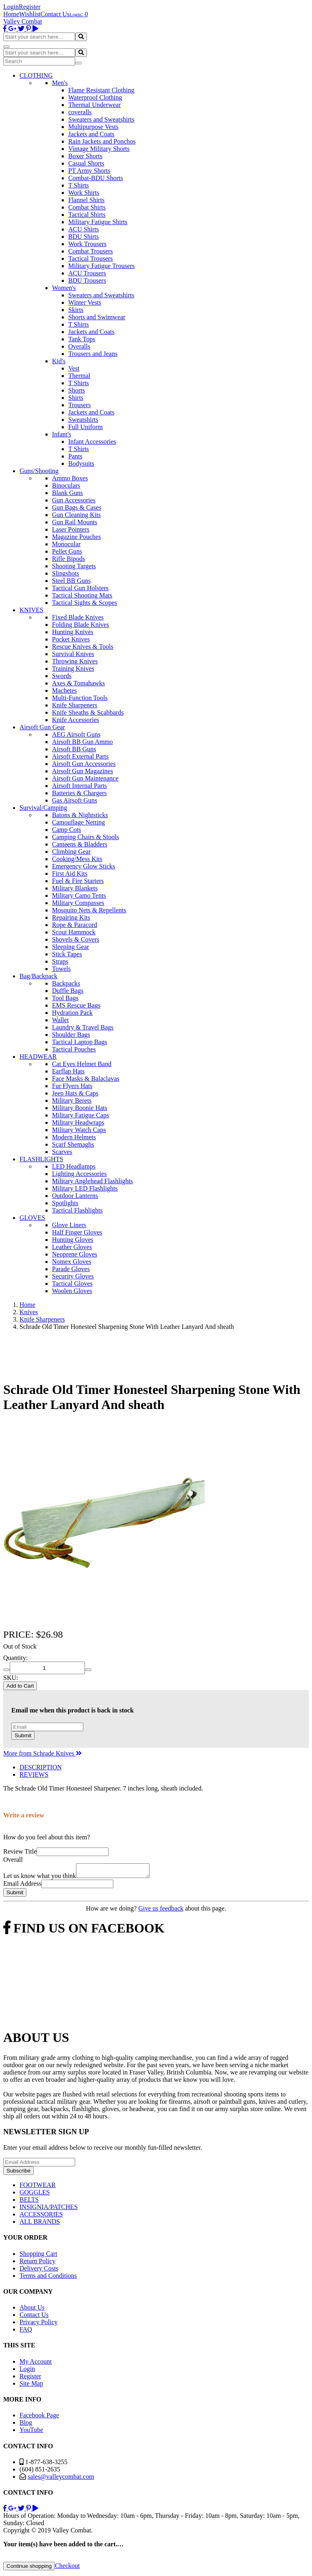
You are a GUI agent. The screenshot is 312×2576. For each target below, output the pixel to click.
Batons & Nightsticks (80, 814)
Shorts (76, 390)
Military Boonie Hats (79, 1107)
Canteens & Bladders (79, 844)
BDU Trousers (87, 280)
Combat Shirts (87, 207)
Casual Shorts (86, 163)
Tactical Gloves (72, 1283)
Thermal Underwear (94, 104)
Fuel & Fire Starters (78, 880)
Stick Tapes (67, 954)
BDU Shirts (83, 236)
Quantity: (15, 1657)
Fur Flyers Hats (72, 1085)
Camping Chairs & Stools (85, 836)
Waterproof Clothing (95, 97)
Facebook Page (39, 2417)
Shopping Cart (38, 2256)
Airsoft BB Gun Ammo (82, 741)
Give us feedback (160, 1910)
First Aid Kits (69, 873)
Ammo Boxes (70, 478)
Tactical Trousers (90, 258)
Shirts (75, 397)
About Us (32, 2309)
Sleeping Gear (70, 946)
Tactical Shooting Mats (82, 595)
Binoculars (66, 485)
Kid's (58, 361)
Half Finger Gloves (77, 1232)
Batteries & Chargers (79, 793)
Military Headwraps (78, 1122)
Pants (75, 456)
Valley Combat (22, 21)
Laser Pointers (70, 529)
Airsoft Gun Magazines (82, 771)
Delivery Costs (39, 2270)
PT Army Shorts (89, 170)
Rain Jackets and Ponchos (102, 141)
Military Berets (71, 1100)
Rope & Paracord (74, 924)
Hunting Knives (72, 631)
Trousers (79, 404)
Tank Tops (81, 339)
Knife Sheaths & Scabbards (88, 712)
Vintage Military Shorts (99, 148)
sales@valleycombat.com (61, 2479)
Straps (60, 961)
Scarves (62, 1151)
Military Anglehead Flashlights (92, 1181)
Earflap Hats (68, 1071)
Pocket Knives (71, 639)
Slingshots (65, 573)
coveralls (80, 112)
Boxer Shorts (85, 156)
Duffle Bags (67, 990)
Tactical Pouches (74, 1049)
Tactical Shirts (87, 214)
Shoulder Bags (71, 1034)
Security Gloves (73, 1276)
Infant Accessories (92, 441)
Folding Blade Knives (80, 624)
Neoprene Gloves (75, 1254)
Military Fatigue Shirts (98, 221)
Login (11, 6)
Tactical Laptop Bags (79, 1041)
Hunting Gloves (72, 1239)
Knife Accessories (75, 719)
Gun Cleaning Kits (76, 514)
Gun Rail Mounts (74, 522)
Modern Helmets (74, 1137)
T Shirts (78, 185)
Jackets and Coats (91, 134)
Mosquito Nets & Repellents (89, 910)
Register (29, 6)
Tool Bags (65, 998)
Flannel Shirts (86, 199)
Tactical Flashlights (77, 1210)
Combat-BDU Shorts (95, 177)
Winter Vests (84, 302)
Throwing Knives (75, 661)
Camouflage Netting (78, 822)
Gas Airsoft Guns (74, 800)
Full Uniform (85, 426)
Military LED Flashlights (85, 1188)
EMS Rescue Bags (76, 1005)
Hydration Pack (72, 1012)
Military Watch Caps (79, 1129)
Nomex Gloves (71, 1261)
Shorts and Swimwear (96, 317)
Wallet (60, 1019)
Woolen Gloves (72, 1290)
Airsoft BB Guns (74, 749)
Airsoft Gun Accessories (83, 763)
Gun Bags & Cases (76, 507)
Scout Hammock (73, 932)
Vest (74, 368)
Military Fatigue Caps (80, 1115)
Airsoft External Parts (80, 756)
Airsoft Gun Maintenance (85, 778)
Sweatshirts (83, 419)
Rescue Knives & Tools (82, 646)
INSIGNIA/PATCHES (49, 2209)
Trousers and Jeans (92, 353)
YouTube (31, 2432)
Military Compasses (78, 902)
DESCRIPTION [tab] (41, 1767)
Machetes (64, 690)
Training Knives (73, 668)
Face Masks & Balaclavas (85, 1078)
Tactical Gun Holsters (80, 588)
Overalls (79, 346)
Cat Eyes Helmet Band (81, 1063)
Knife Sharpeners (75, 705)
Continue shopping (29, 2568)
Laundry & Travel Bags (83, 1027)
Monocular (66, 544)
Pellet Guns (67, 551)
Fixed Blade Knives (78, 617)
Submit (23, 1735)
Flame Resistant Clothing (101, 90)
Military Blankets (75, 888)
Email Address (22, 1885)
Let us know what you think (39, 1878)
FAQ (26, 2331)
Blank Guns (67, 492)
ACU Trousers (87, 273)
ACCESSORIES (41, 2216)
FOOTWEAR (38, 2187)
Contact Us (55, 14)
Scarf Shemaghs (73, 1144)
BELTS (29, 2202)
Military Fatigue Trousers (101, 265)
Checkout (67, 2568)
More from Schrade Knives (42, 1753)
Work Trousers (87, 243)
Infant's (61, 434)
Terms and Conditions (48, 2278)
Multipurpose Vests (93, 126)
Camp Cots (66, 829)
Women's (64, 287)
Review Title (20, 1851)
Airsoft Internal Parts (79, 785)
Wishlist (30, 14)
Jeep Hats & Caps (75, 1093)
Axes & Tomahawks (78, 683)
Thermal (79, 375)
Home (11, 14)
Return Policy (37, 2263)
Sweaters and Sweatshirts (101, 119)
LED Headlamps (73, 1166)
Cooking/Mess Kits (77, 858)
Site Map (31, 2385)
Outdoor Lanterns (75, 1195)
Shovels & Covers (75, 939)
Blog (26, 2424)
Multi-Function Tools (80, 697)
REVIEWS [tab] (34, 1774)
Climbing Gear (71, 851)
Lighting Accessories (79, 1173)
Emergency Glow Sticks (83, 866)
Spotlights (65, 1203)
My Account (36, 2363)
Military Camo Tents (79, 895)
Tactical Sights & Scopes (84, 602)
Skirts (75, 309)
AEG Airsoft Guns (76, 734)
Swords (62, 675)
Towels (61, 968)
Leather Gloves (72, 1246)
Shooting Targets (74, 566)
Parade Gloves (71, 1268)
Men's (59, 82)
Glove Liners (69, 1224)
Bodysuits (81, 463)
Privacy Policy (39, 2324)
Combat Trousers (90, 251)
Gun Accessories (73, 500)
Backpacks (66, 983)
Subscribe (18, 2173)
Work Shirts (84, 192)
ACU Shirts (83, 229)
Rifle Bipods (68, 558)
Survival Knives (73, 653)
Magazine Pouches (76, 536)
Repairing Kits (71, 917)
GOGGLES (35, 2194)
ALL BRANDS (40, 2223)
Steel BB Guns (71, 580)
